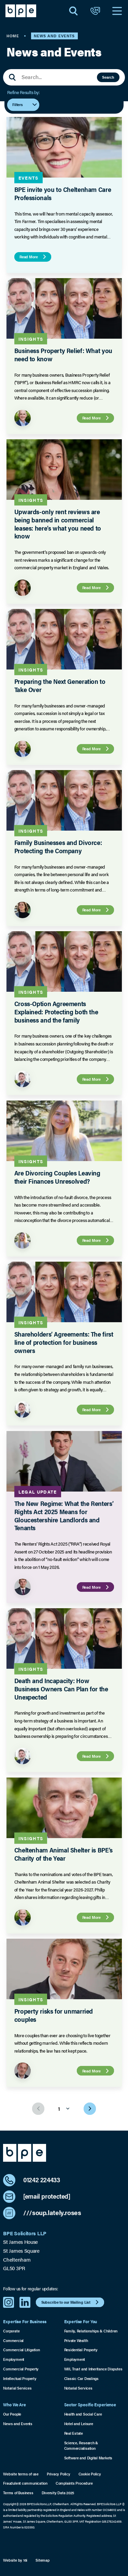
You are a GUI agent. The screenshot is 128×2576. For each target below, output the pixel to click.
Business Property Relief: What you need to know (63, 354)
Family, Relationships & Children (91, 2330)
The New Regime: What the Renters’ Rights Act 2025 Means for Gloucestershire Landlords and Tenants (63, 1515)
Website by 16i (15, 2560)
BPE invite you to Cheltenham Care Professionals (62, 193)
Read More (33, 256)
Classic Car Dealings (81, 2378)
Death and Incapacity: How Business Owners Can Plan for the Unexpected (61, 1689)
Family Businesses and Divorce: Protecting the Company (58, 846)
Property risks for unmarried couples (53, 2015)
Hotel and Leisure (78, 2423)
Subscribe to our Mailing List (71, 2302)
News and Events (17, 2423)
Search (108, 77)
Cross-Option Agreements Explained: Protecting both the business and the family (56, 1012)
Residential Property (81, 2349)
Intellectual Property (19, 2378)
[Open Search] (73, 11)
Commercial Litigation (21, 2349)
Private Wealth (76, 2340)
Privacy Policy (58, 2473)
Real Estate (73, 2433)
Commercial (13, 2340)
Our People (12, 2414)
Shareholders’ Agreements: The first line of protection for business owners (63, 1342)
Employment (13, 2359)
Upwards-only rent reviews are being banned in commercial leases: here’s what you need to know (57, 524)
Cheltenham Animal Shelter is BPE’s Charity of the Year (63, 1854)
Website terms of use (20, 2473)
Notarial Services (17, 2388)
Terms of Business (18, 2492)
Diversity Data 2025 (58, 2492)
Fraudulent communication (25, 2483)
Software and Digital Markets (88, 2457)
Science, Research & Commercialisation (81, 2445)
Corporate (11, 2330)
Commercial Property (21, 2368)
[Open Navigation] (117, 11)
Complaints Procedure (74, 2483)
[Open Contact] (95, 11)
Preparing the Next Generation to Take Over (59, 685)
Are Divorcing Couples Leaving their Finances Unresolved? (57, 1177)
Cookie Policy (90, 2473)
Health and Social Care (83, 2414)
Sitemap (42, 2560)
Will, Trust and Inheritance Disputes (93, 2368)
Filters (25, 104)
